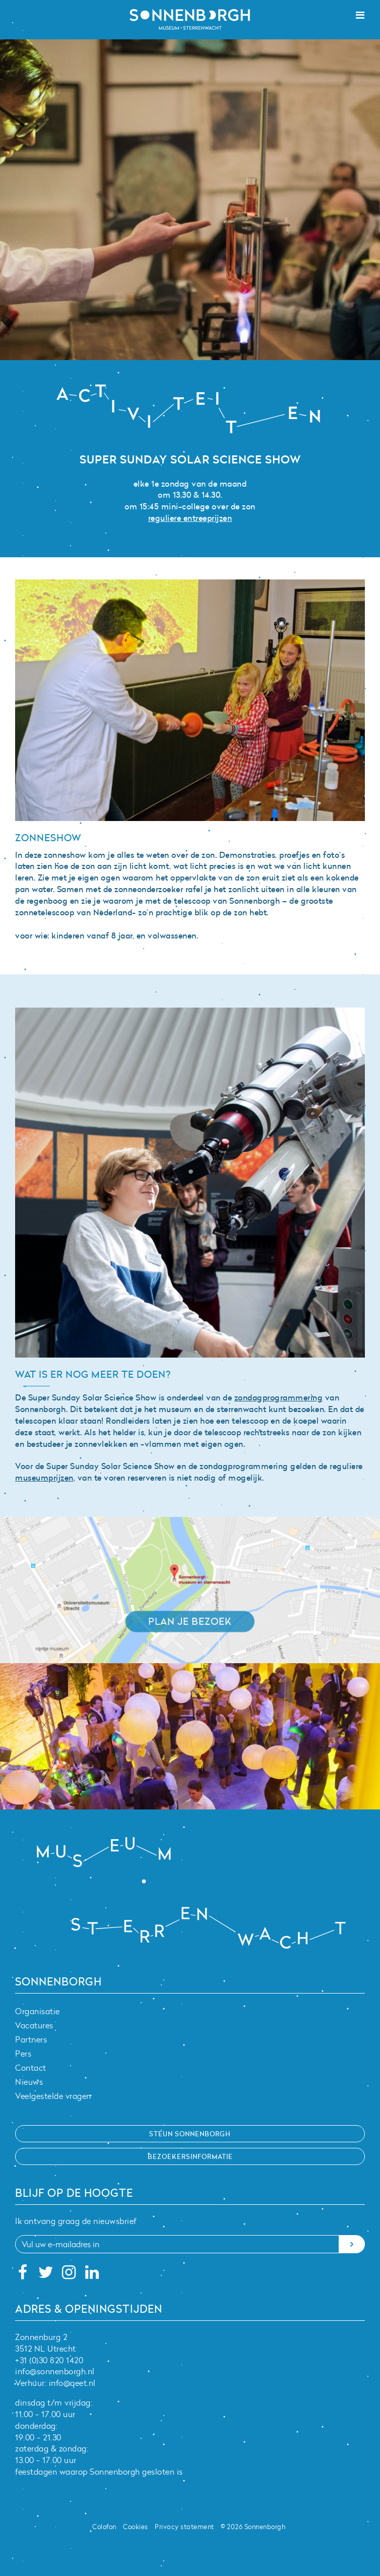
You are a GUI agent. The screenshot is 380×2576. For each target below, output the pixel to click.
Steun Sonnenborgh (190, 2133)
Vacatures (34, 2025)
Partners (31, 2039)
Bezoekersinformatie (190, 2156)
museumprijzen (44, 1477)
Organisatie (37, 2011)
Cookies (135, 2526)
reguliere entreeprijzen (190, 517)
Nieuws (29, 2081)
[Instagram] (68, 2274)
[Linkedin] (92, 2274)
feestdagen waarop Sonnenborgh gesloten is (99, 2471)
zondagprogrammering (278, 1397)
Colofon (104, 2526)
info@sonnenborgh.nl (55, 2371)
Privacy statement (184, 2526)
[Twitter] (46, 2274)
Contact (30, 2067)
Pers (23, 2053)
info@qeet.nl (72, 2382)
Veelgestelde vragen (53, 2095)
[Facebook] (23, 2274)
